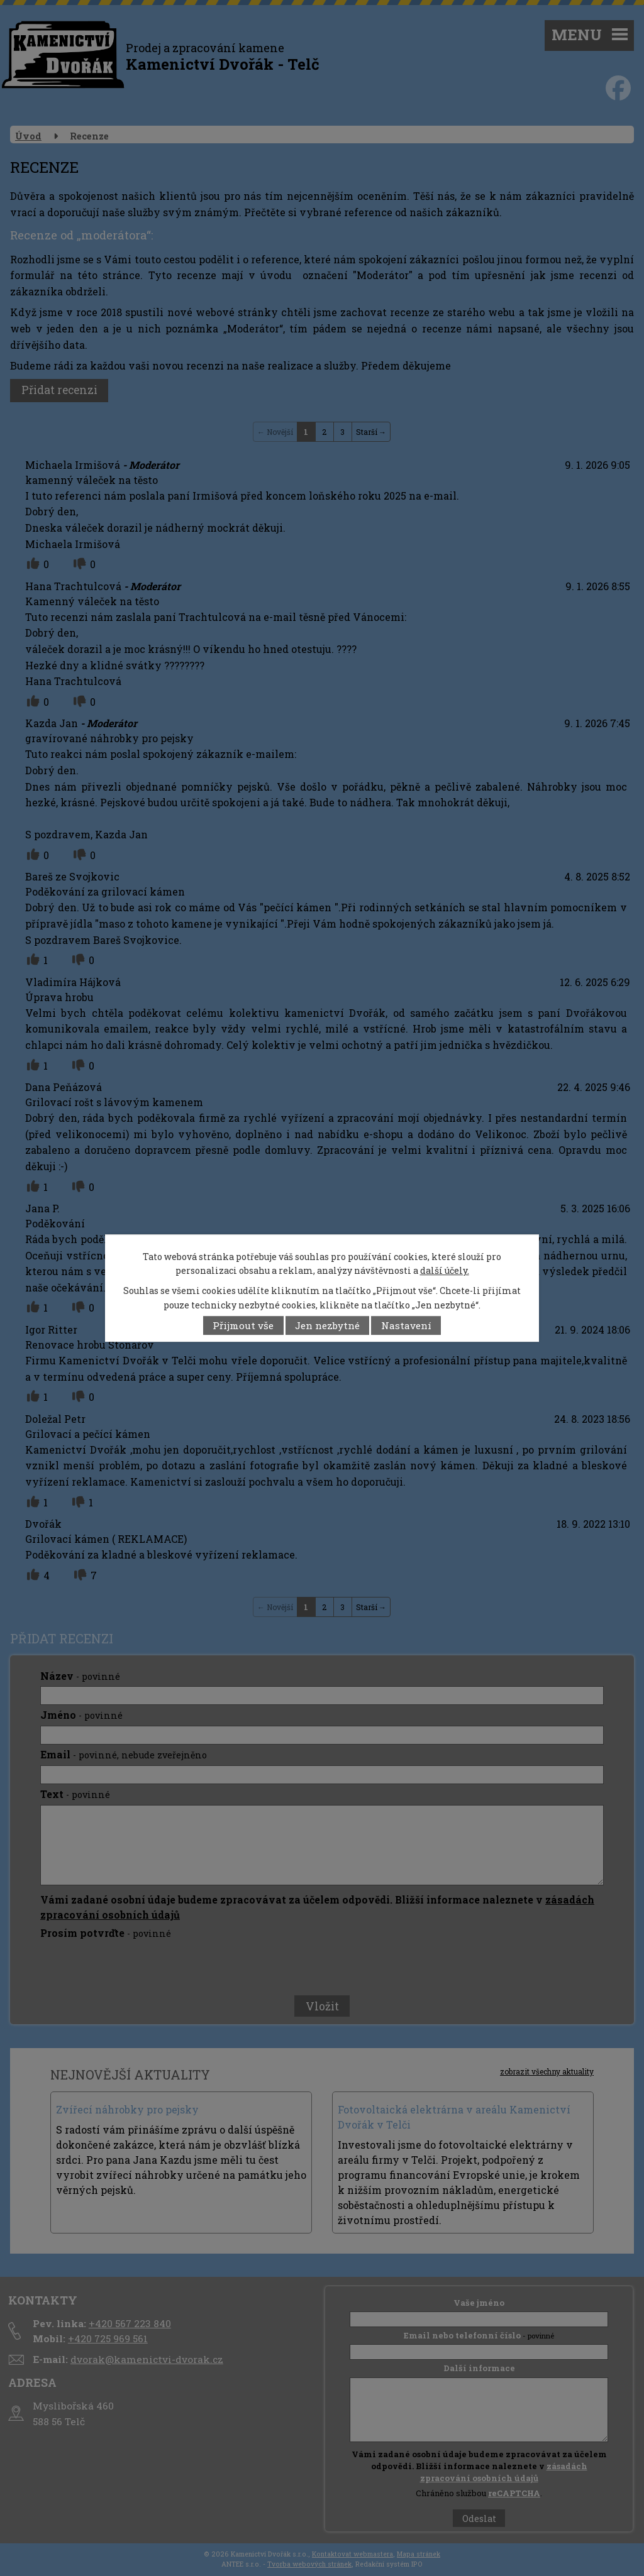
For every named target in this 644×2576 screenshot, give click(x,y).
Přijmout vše (243, 1325)
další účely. (444, 1270)
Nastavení (406, 1325)
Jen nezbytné (327, 1325)
